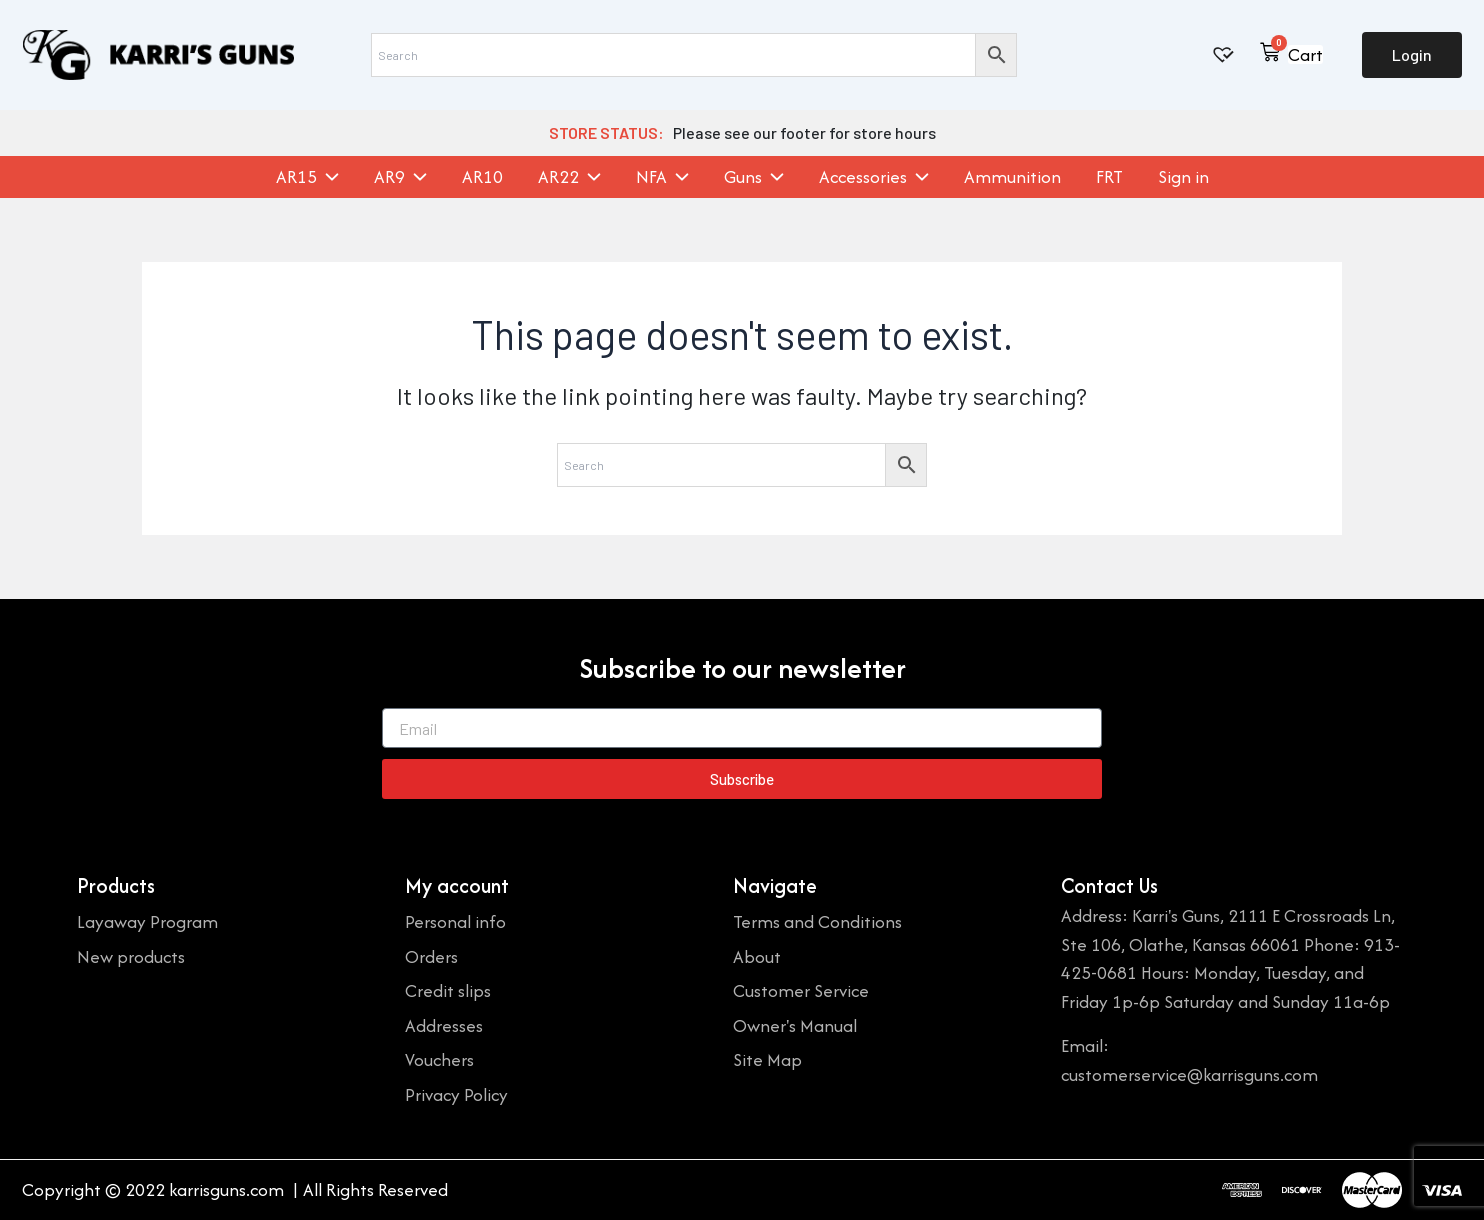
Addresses (444, 1025)
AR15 (307, 177)
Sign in (1183, 177)
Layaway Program (147, 921)
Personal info (455, 921)
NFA (662, 177)
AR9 (400, 177)
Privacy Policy (456, 1094)
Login (1412, 54)
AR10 (482, 177)
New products (131, 956)
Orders (431, 956)
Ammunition (1012, 177)
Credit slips (448, 990)
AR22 (569, 177)
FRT (1109, 177)
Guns (754, 177)
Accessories (874, 177)
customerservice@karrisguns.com (1189, 1074)
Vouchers (439, 1059)
